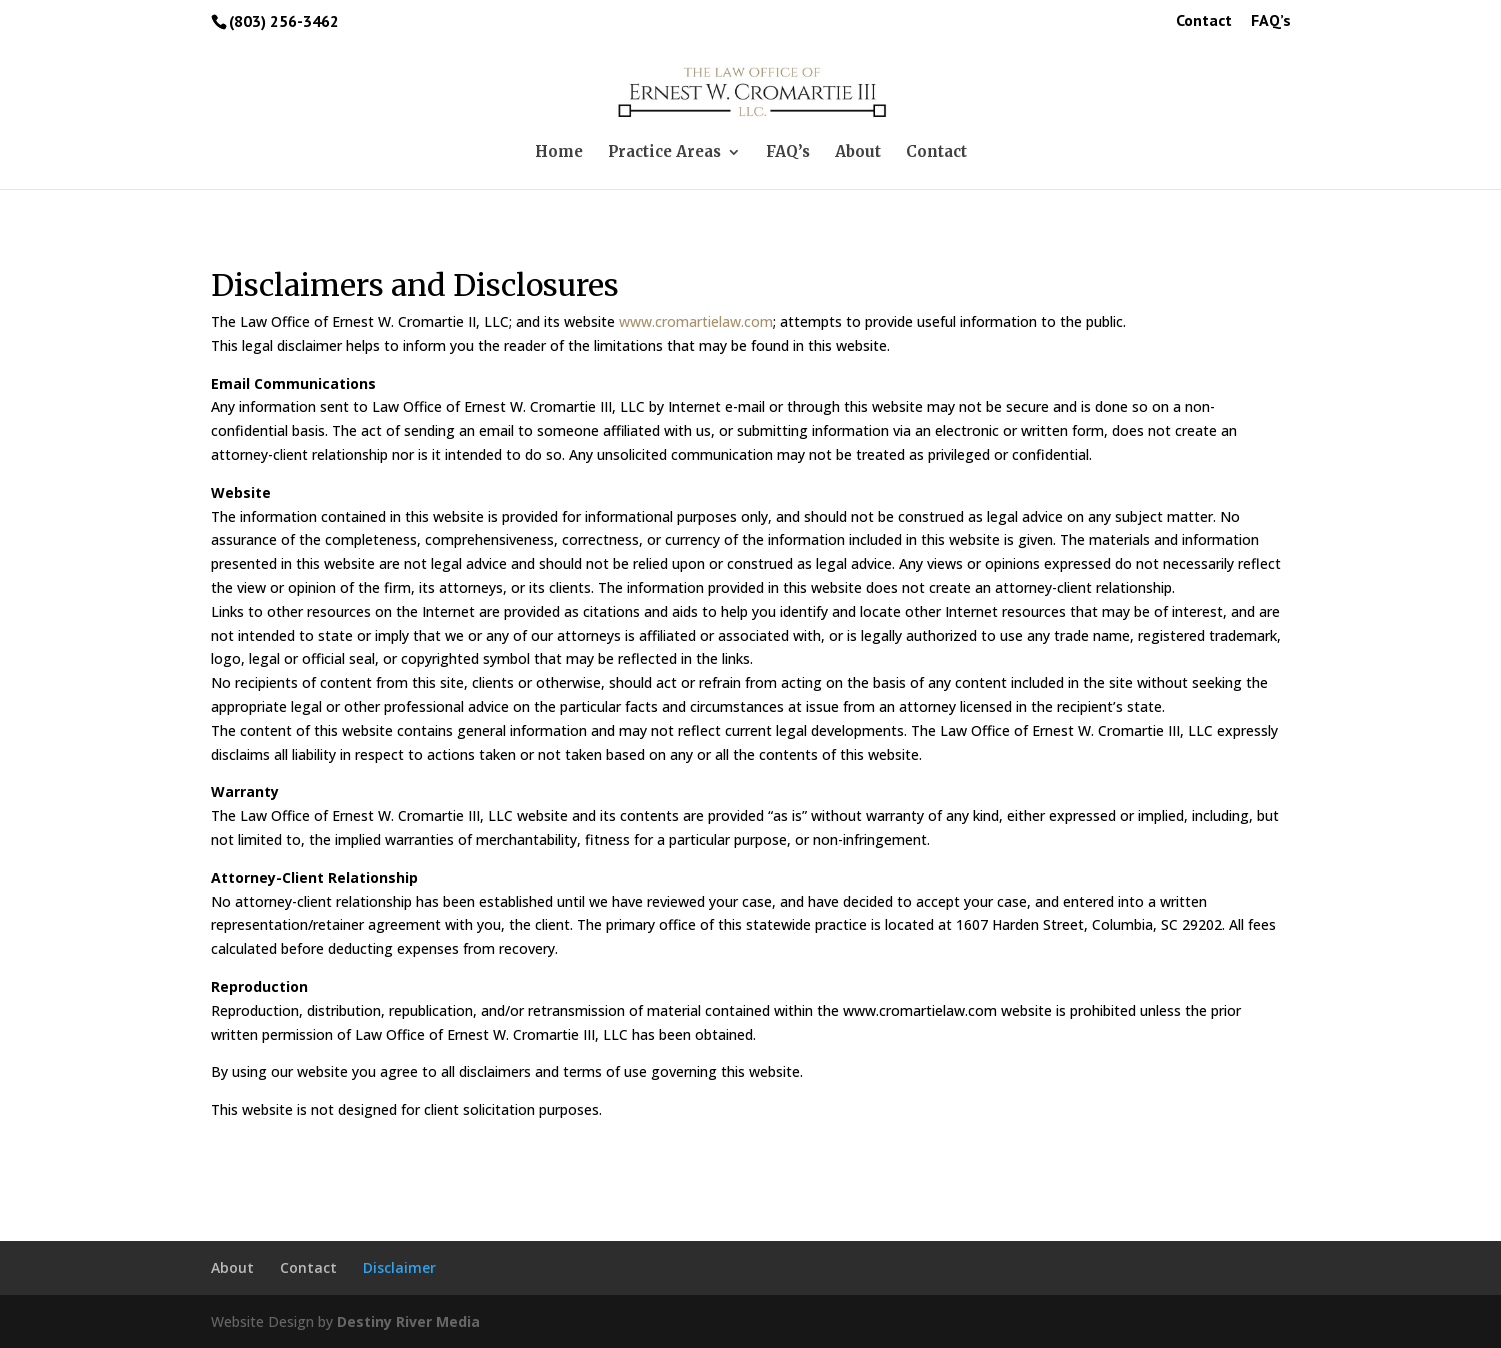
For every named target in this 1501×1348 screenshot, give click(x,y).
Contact (1204, 21)
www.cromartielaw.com (696, 321)
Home (559, 153)
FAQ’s (1271, 21)
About (858, 153)
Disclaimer (399, 1267)
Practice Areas (664, 153)
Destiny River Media (408, 1321)
